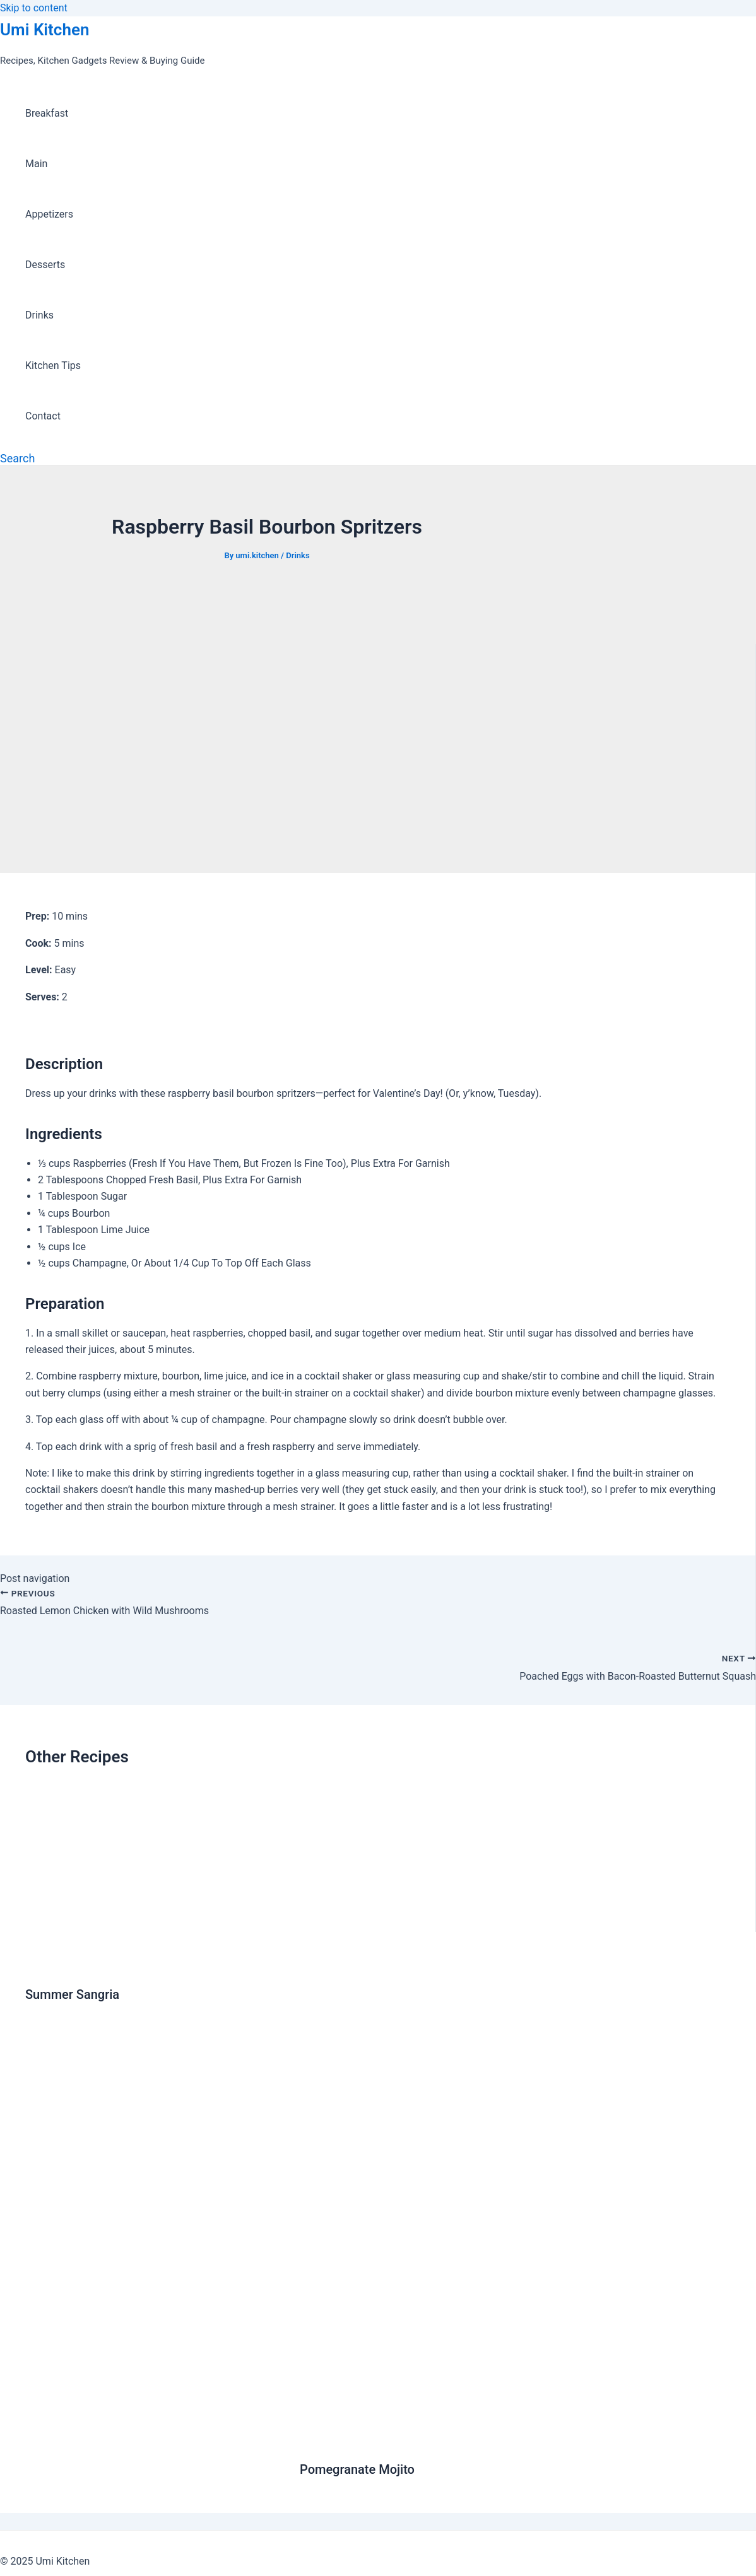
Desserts (45, 265)
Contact (43, 416)
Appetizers (49, 214)
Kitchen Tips (53, 366)
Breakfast (46, 113)
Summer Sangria (72, 1994)
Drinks (39, 315)
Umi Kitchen (44, 29)
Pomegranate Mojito (357, 2469)
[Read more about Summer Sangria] (154, 1964)
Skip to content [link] (34, 8)
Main (36, 164)
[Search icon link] (17, 458)
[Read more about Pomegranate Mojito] (515, 2439)
